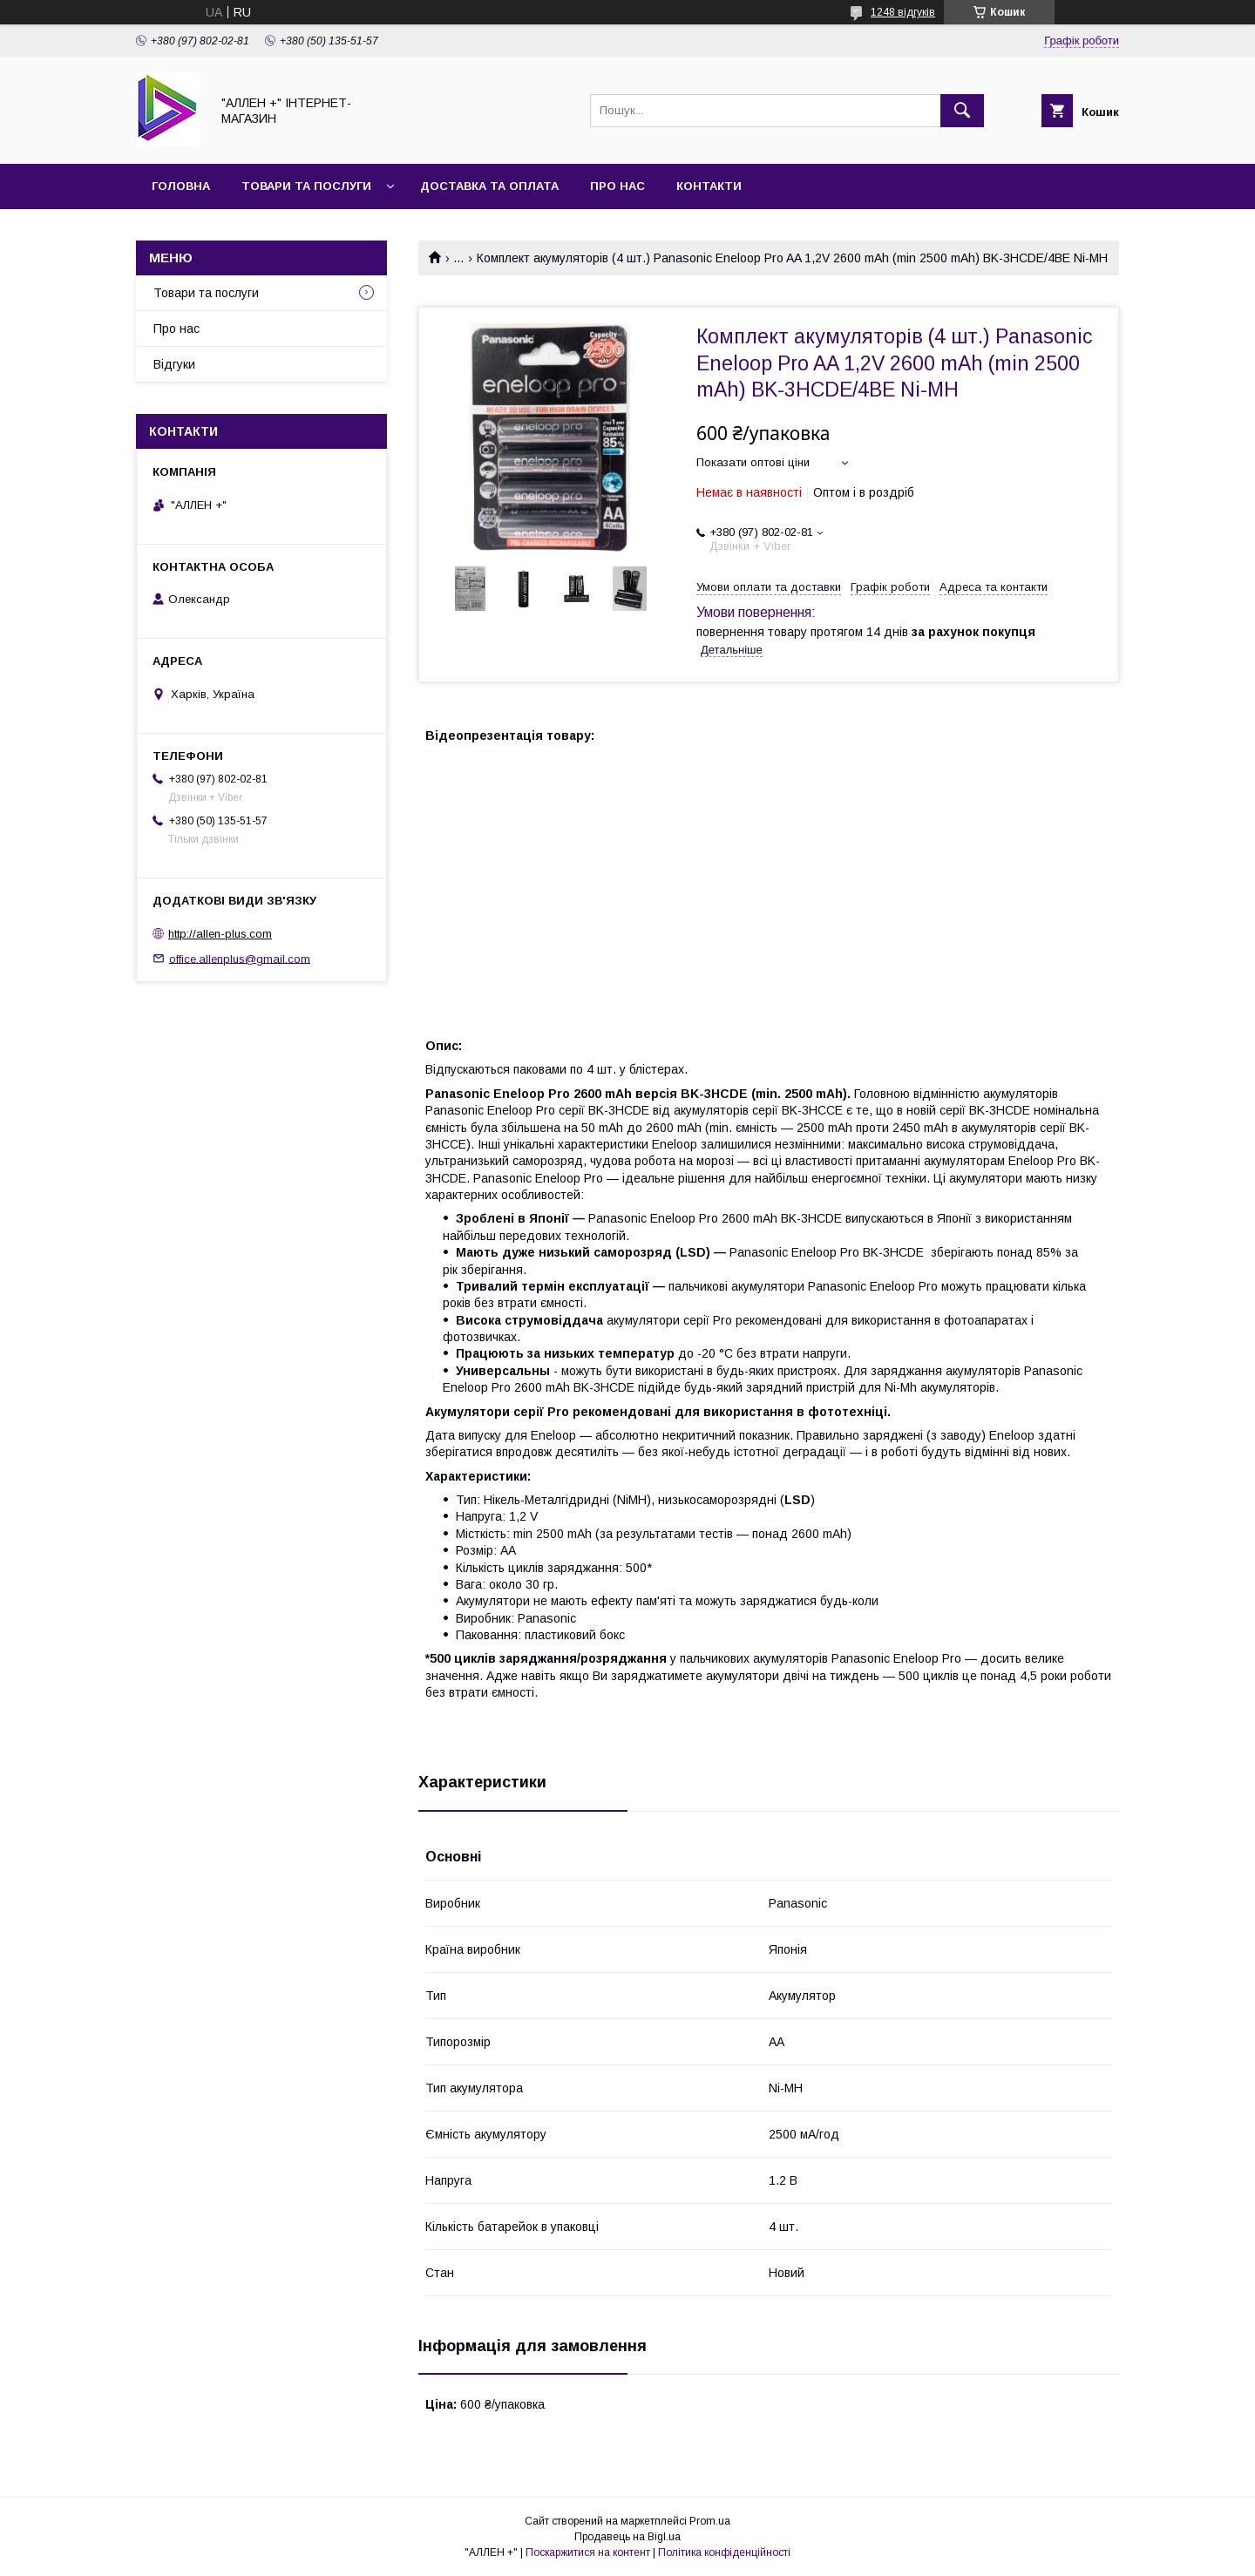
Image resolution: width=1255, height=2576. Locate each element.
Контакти (709, 186)
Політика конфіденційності (724, 2552)
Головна (181, 186)
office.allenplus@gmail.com (239, 958)
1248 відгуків (903, 12)
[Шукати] (962, 110)
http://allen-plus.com (220, 933)
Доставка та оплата (489, 186)
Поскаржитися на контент (588, 2552)
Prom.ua (709, 2521)
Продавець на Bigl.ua (627, 2537)
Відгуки (174, 364)
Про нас (617, 186)
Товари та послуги (306, 186)
